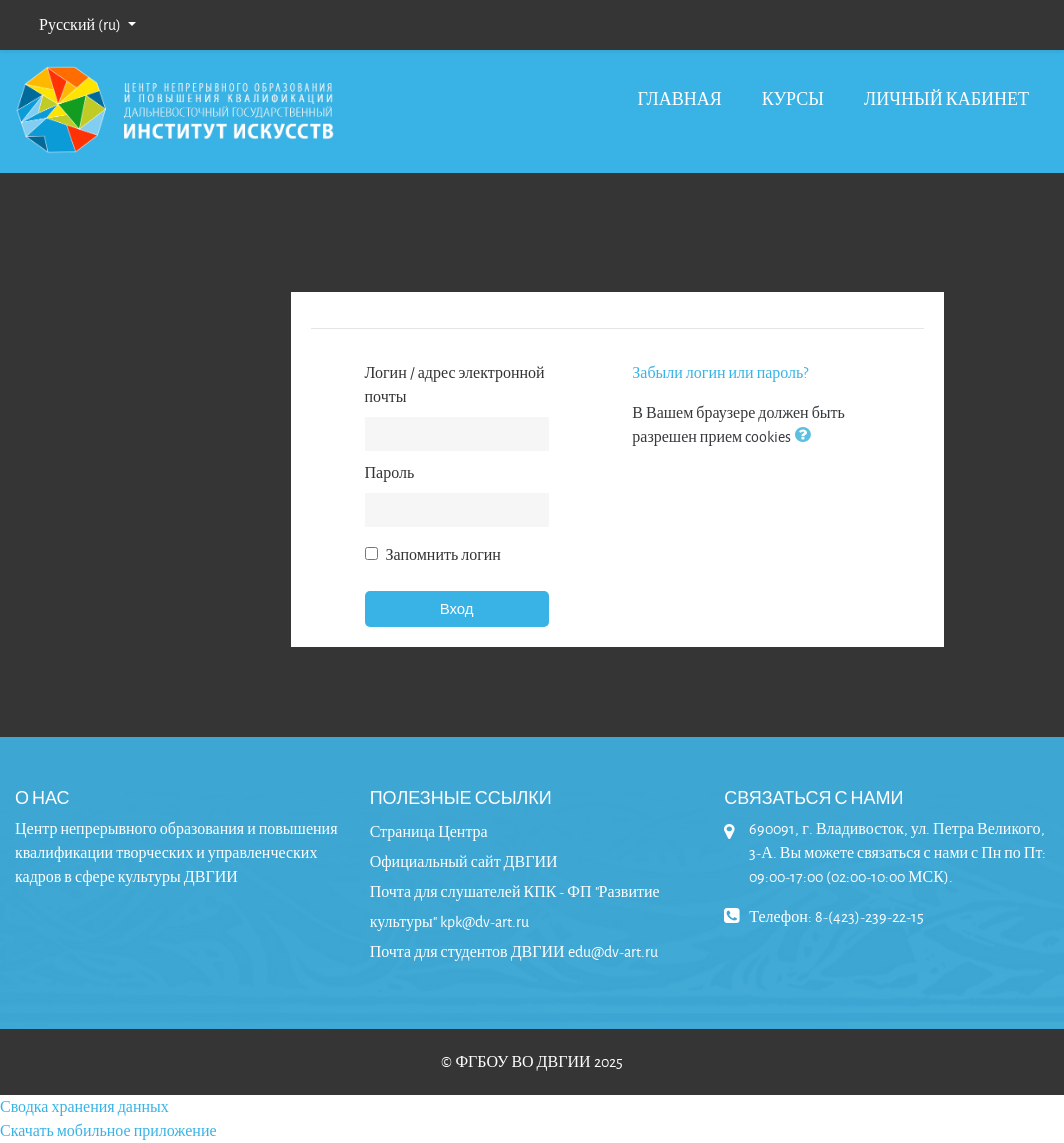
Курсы (793, 98)
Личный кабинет (946, 98)
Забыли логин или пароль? (720, 372)
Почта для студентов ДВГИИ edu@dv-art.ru (514, 951)
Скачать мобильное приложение (108, 1130)
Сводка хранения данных (84, 1106)
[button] (806, 436)
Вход (457, 608)
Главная (679, 98)
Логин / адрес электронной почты (455, 384)
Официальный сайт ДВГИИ (464, 861)
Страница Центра (429, 831)
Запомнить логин (443, 554)
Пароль (390, 472)
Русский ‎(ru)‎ (81, 24)
